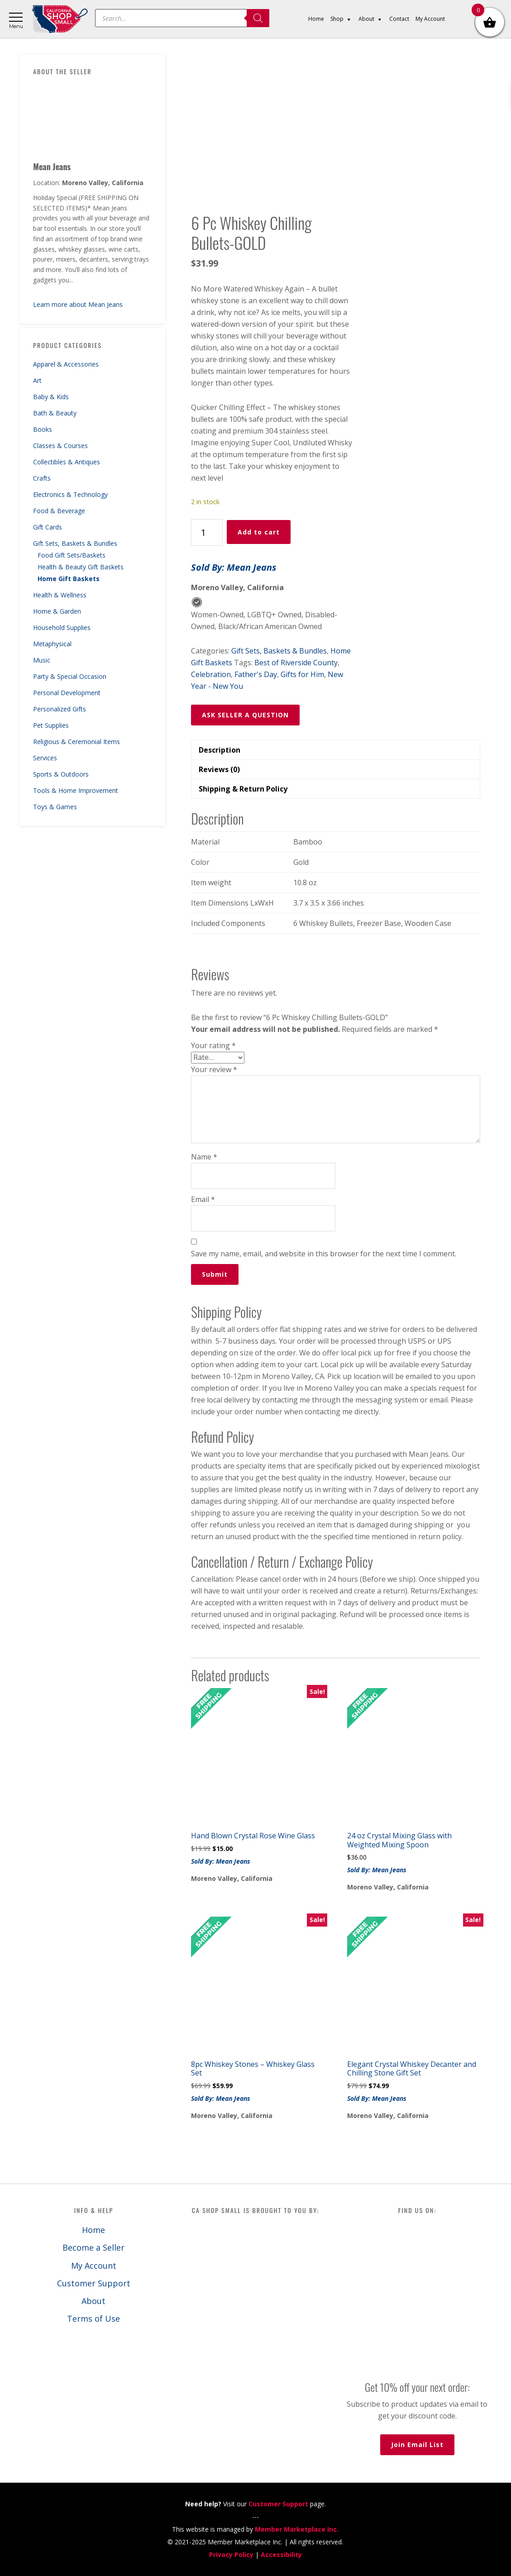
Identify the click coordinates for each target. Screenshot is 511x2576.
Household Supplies (62, 627)
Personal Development (66, 692)
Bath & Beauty (54, 413)
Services (45, 758)
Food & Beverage (59, 510)
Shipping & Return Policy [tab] (243, 789)
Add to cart (259, 532)
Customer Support (93, 2283)
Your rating (213, 1045)
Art (37, 380)
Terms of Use (93, 2318)
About (93, 2300)
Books (42, 429)
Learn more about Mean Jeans (78, 304)
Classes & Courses (60, 445)
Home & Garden (57, 611)
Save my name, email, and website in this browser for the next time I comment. (323, 1254)
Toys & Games (55, 806)
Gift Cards (47, 527)
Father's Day (255, 674)
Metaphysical (52, 643)
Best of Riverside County (296, 663)
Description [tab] (219, 750)
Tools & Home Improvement (75, 790)
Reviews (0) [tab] (219, 769)
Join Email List (417, 2444)
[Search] (258, 18)
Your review (214, 1069)
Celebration (211, 674)
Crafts (42, 478)
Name (204, 1157)
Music (41, 660)
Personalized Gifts (59, 709)
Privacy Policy (231, 2554)
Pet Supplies (51, 725)
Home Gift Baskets (69, 578)
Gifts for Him (302, 674)
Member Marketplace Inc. (297, 2529)
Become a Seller (93, 2247)
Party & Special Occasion (69, 676)
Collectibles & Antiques (66, 462)
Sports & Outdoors (61, 774)
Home (93, 2229)
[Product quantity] (207, 532)
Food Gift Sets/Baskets (71, 555)
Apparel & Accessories (66, 364)
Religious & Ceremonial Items (76, 741)
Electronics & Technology (70, 494)
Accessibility (281, 2554)
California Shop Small (60, 19)
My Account (93, 2265)
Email (203, 1199)
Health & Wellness (59, 595)
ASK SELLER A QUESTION (245, 715)
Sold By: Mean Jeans (233, 567)
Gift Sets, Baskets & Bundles (75, 543)
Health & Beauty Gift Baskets (81, 567)
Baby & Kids (51, 396)
